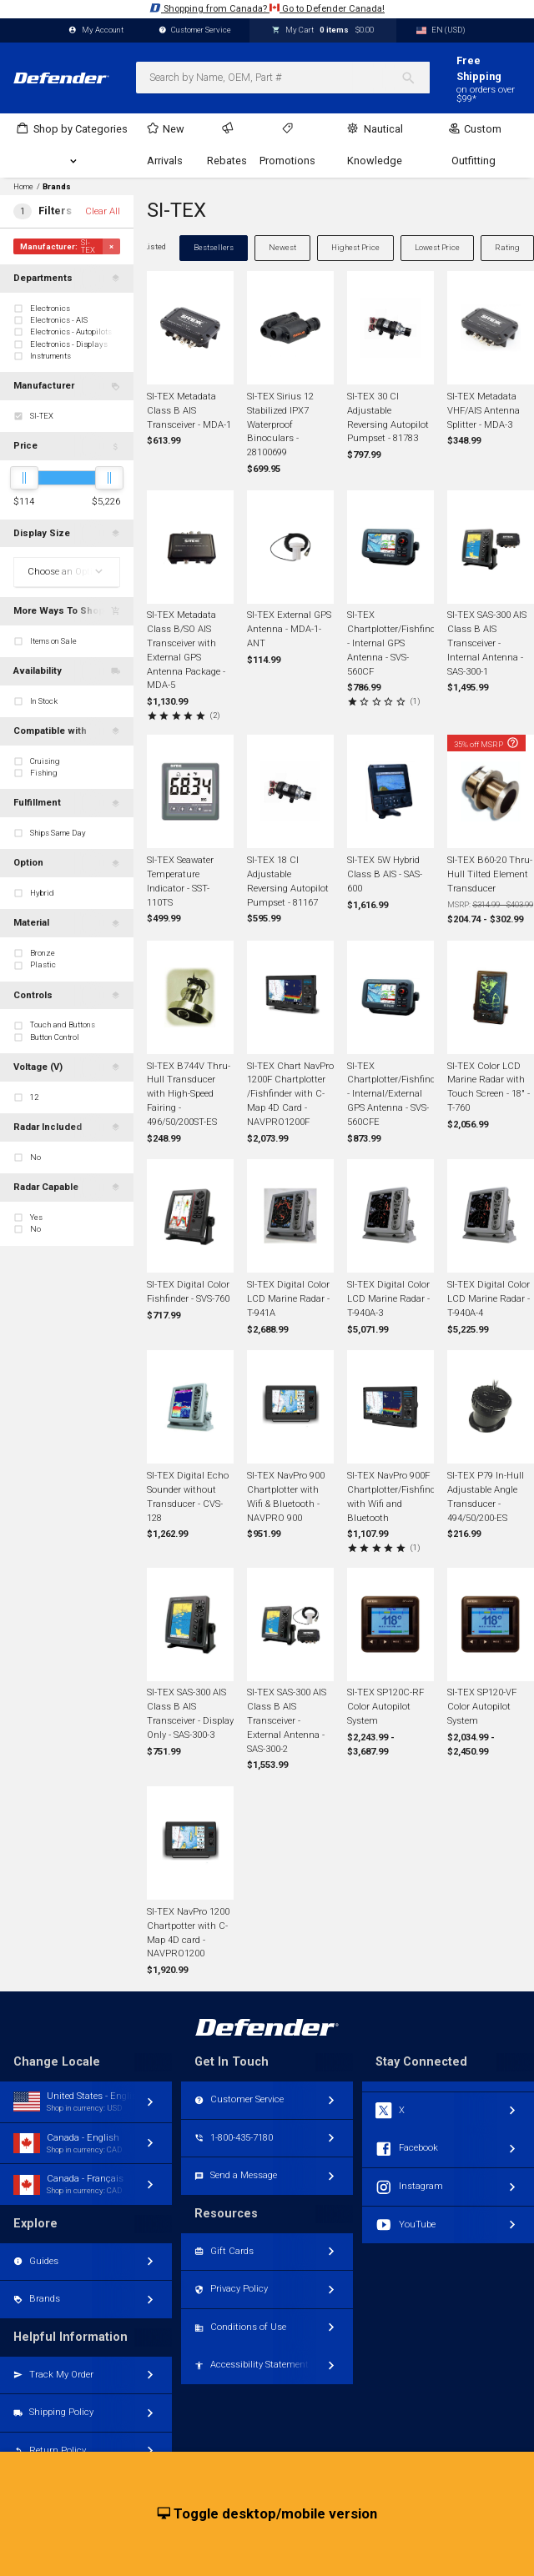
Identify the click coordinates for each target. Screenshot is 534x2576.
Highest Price (355, 247)
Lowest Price (437, 247)
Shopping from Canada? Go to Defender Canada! (267, 8)
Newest (282, 247)
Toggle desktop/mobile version (267, 2514)
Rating (507, 247)
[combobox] (283, 77)
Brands (57, 187)
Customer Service (195, 30)
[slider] (24, 478)
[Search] (415, 77)
